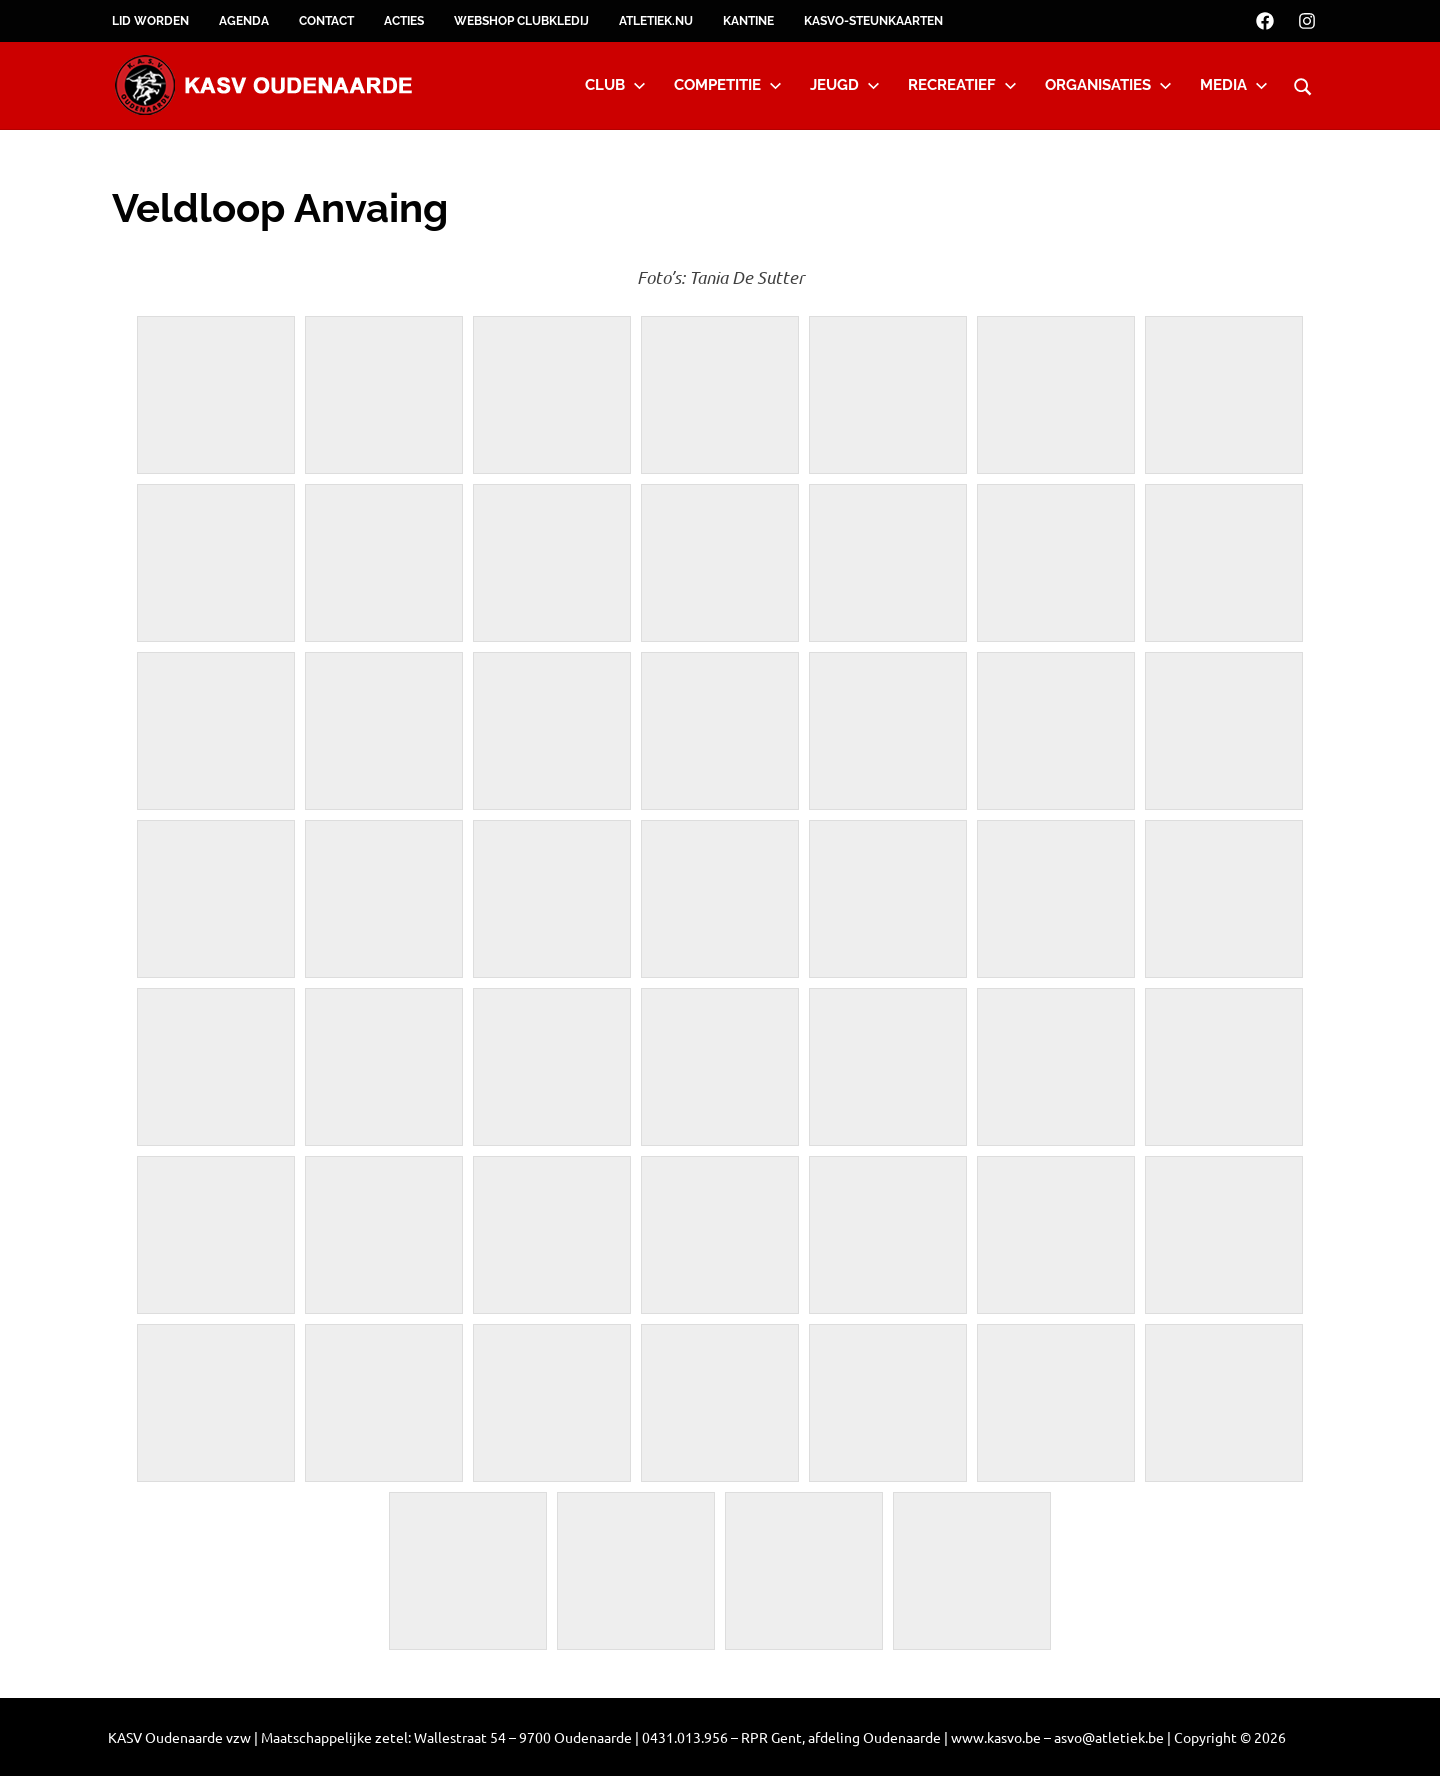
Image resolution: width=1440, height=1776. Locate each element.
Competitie (728, 85)
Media (1234, 85)
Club (615, 85)
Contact (326, 21)
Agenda (244, 21)
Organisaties (1108, 85)
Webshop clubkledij (521, 21)
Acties (404, 21)
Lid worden (150, 21)
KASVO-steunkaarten (873, 21)
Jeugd (845, 85)
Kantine (748, 21)
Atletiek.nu (656, 21)
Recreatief (962, 85)
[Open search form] (1303, 84)
